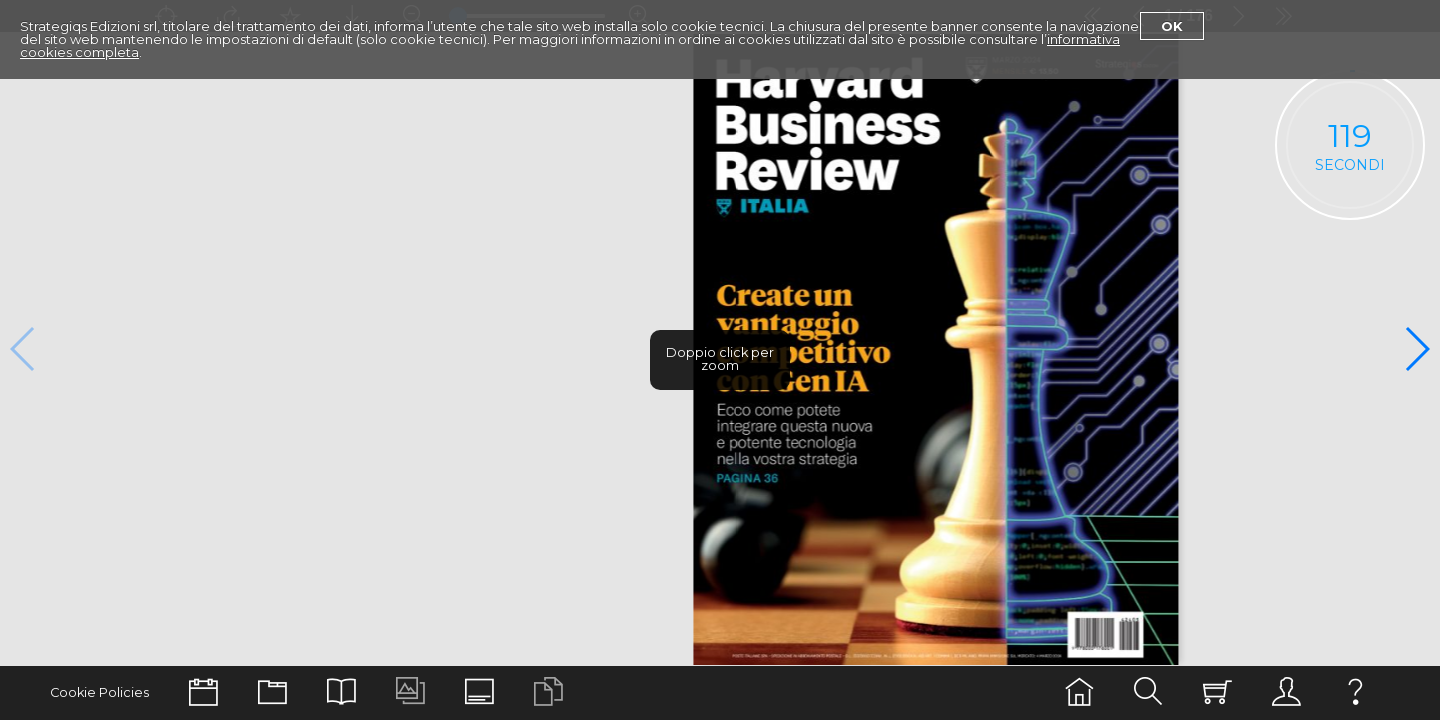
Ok (1172, 26)
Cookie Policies (99, 692)
